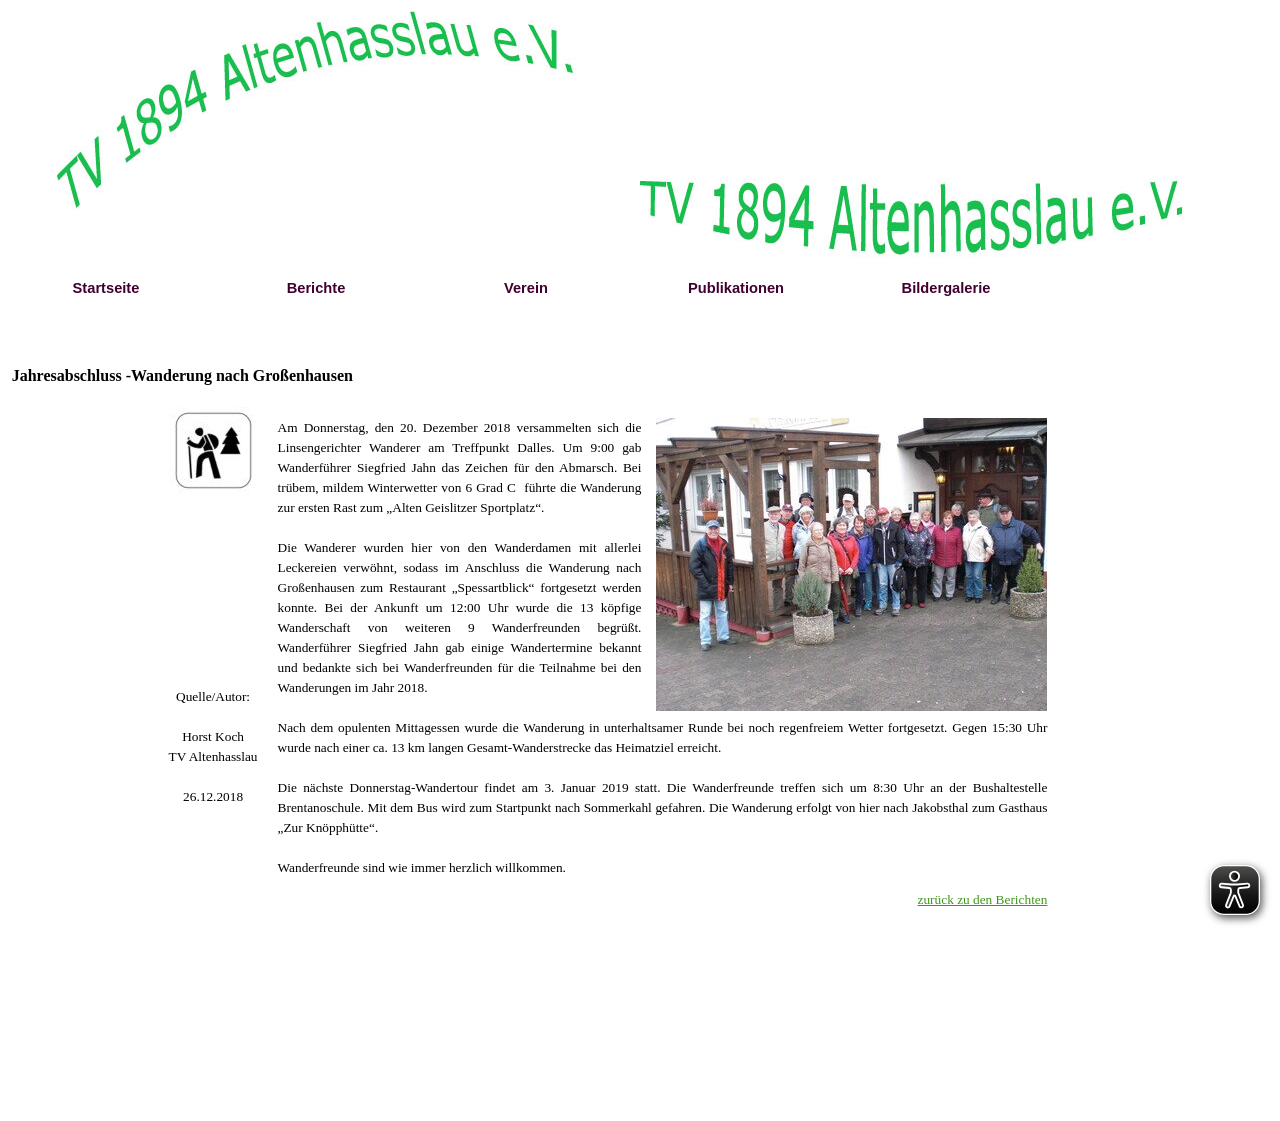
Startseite (106, 288)
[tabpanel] (213, 697)
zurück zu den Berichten (983, 899)
